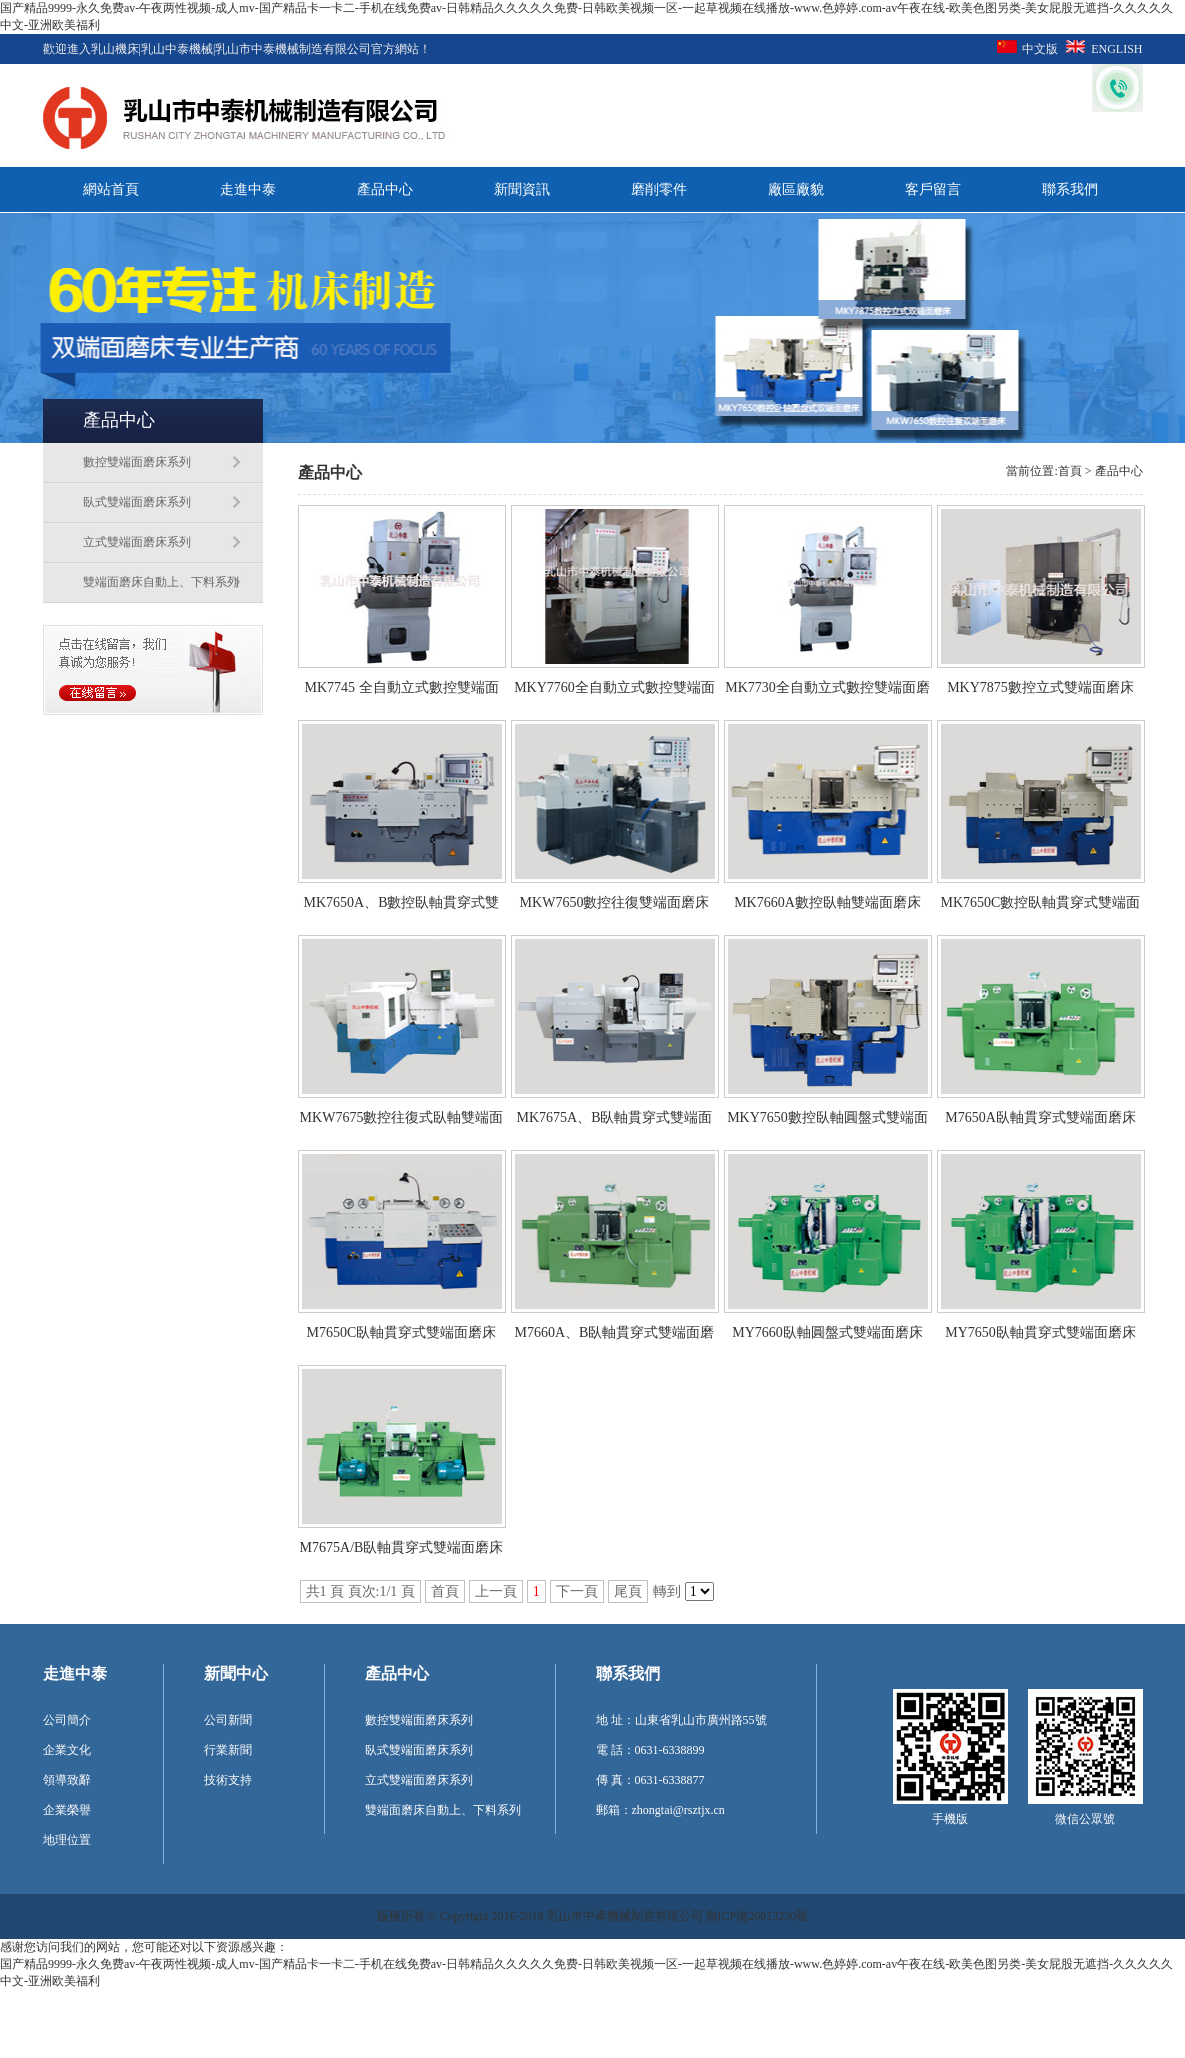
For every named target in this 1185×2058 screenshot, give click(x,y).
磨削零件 (659, 189)
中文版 (1040, 49)
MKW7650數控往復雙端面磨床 (615, 902)
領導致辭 (67, 1780)
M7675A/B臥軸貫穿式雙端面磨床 (402, 1547)
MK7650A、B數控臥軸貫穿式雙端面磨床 (401, 909)
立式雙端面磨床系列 (137, 542)
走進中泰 (248, 189)
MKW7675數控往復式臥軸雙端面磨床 (402, 1124)
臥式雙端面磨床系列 (137, 502)
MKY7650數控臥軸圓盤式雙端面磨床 (827, 1124)
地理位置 (67, 1840)
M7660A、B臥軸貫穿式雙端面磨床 (615, 1339)
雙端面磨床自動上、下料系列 (161, 582)
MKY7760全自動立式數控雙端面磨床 (614, 694)
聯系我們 (1070, 189)
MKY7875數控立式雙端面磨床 (1040, 687)
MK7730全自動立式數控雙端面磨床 (827, 694)
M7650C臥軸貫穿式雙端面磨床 (402, 1332)
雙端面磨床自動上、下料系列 (443, 1810)
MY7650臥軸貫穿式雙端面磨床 (1040, 1332)
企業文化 (67, 1750)
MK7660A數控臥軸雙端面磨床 (827, 902)
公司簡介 (67, 1720)
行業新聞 (228, 1750)
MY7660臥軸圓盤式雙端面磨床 (827, 1332)
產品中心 (385, 189)
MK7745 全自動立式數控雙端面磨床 (401, 694)
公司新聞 (228, 1720)
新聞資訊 (522, 189)
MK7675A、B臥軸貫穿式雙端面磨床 (614, 1124)
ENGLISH (1116, 49)
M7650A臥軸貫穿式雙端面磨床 (1040, 1117)
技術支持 (228, 1780)
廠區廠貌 (796, 189)
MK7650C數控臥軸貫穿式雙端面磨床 (1041, 909)
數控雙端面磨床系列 (137, 462)
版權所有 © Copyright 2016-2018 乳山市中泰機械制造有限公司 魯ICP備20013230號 (592, 1916)
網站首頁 (111, 189)
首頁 (1070, 471)
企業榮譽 (67, 1810)
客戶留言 (933, 189)
